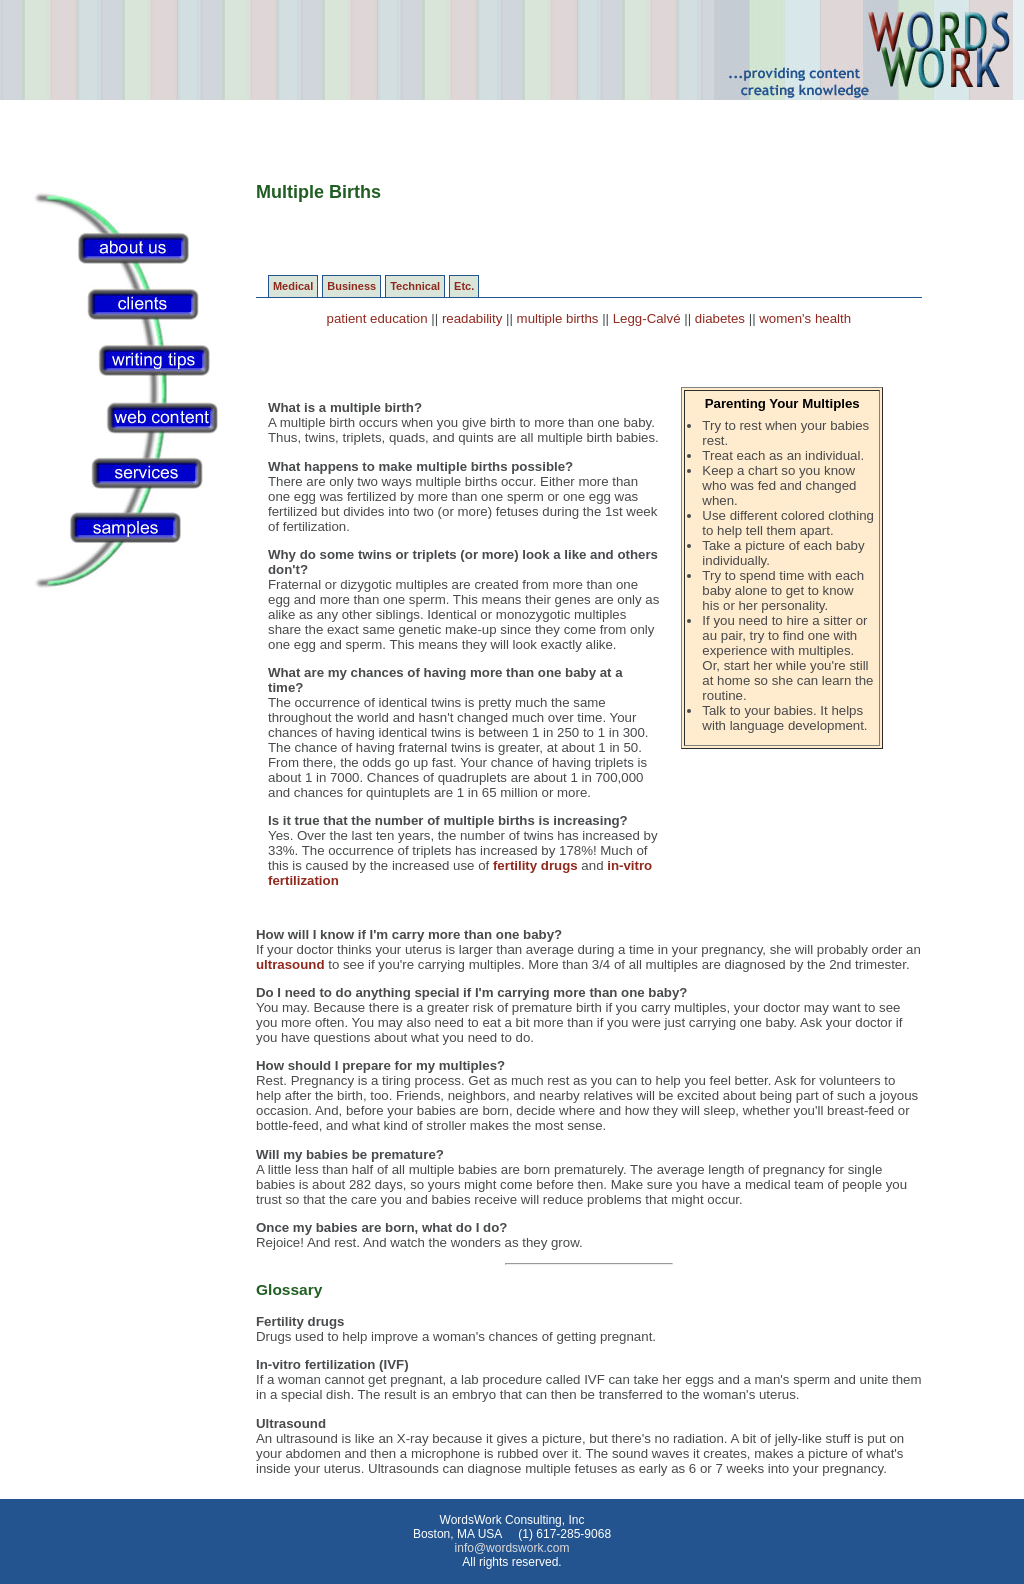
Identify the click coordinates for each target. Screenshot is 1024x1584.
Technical (415, 286)
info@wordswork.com (512, 1548)
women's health (805, 318)
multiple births (558, 318)
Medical (293, 286)
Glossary (289, 1289)
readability (472, 318)
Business (351, 286)
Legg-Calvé (647, 318)
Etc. (464, 286)
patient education (377, 318)
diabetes (720, 318)
